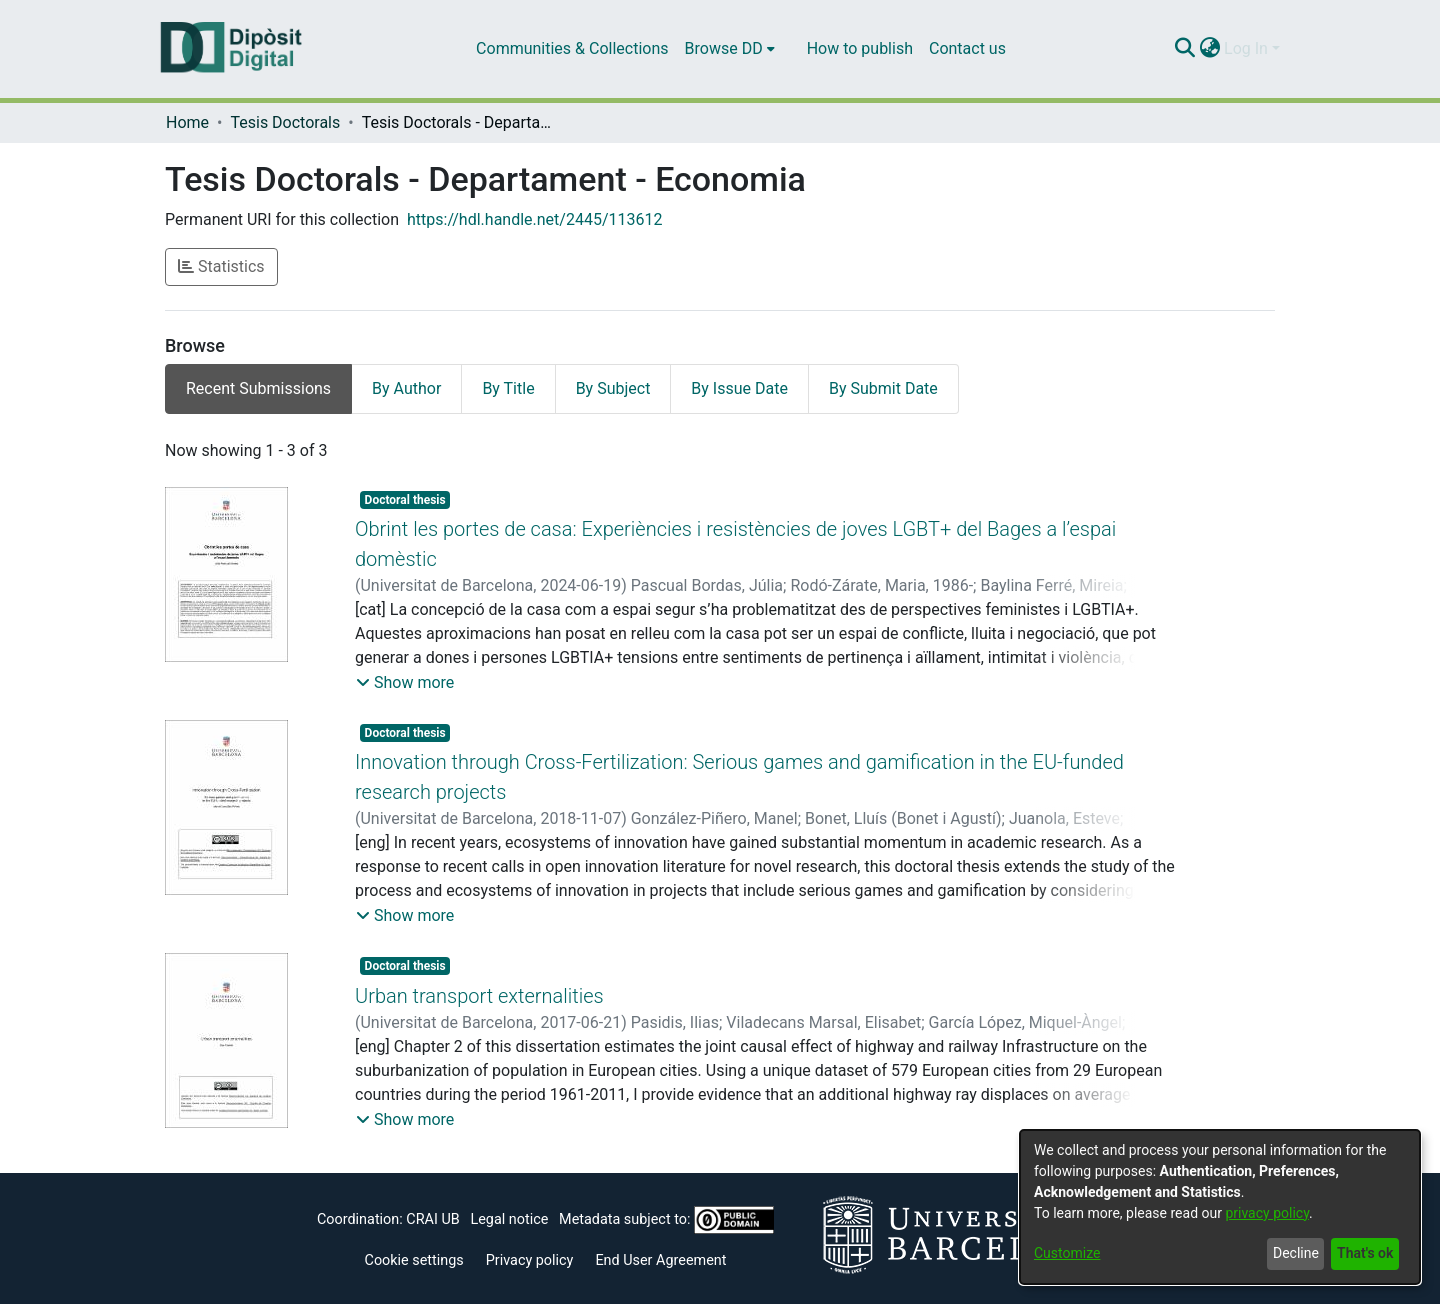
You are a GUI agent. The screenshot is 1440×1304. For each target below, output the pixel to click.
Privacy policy (530, 1260)
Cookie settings (414, 1260)
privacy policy (1267, 1213)
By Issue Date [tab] (739, 388)
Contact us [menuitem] (967, 48)
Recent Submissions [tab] (258, 388)
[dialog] (1220, 1207)
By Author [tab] (406, 388)
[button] (405, 683)
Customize (1067, 1253)
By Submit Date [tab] (883, 388)
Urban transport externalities (479, 996)
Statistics (221, 266)
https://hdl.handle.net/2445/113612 (534, 219)
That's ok (1365, 1253)
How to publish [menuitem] (860, 48)
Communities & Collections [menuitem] (572, 48)
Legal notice (509, 1219)
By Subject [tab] (613, 388)
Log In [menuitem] (1246, 48)
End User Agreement (660, 1260)
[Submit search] (1184, 49)
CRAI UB (432, 1219)
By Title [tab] (508, 388)
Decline (1296, 1253)
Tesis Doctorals (285, 122)
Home (187, 122)
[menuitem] (730, 49)
